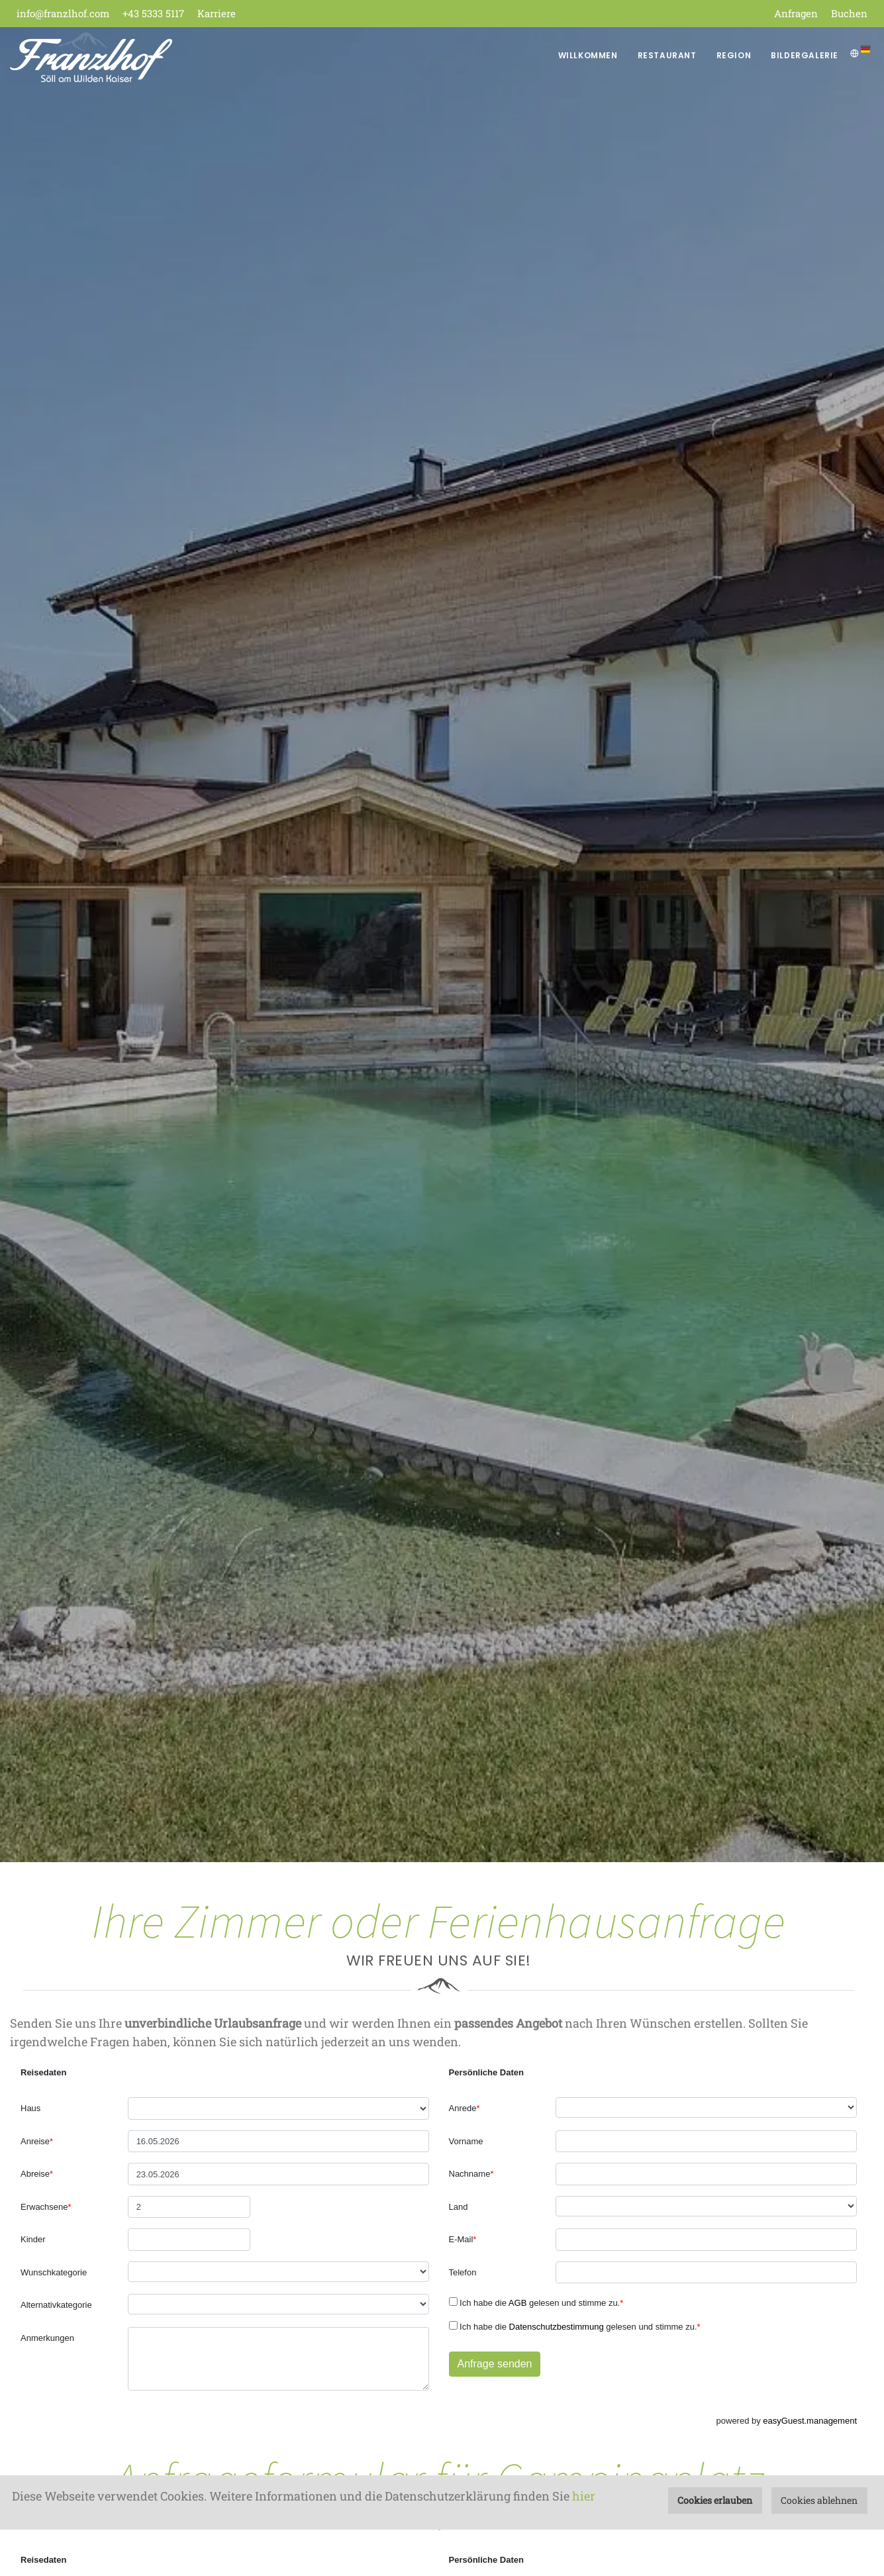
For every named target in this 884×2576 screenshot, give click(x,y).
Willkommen (588, 55)
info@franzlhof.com (63, 13)
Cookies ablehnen (819, 2500)
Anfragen (796, 13)
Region (734, 55)
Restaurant (667, 55)
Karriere (216, 13)
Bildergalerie (804, 55)
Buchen (849, 13)
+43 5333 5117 (153, 13)
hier (583, 2496)
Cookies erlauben (714, 2500)
